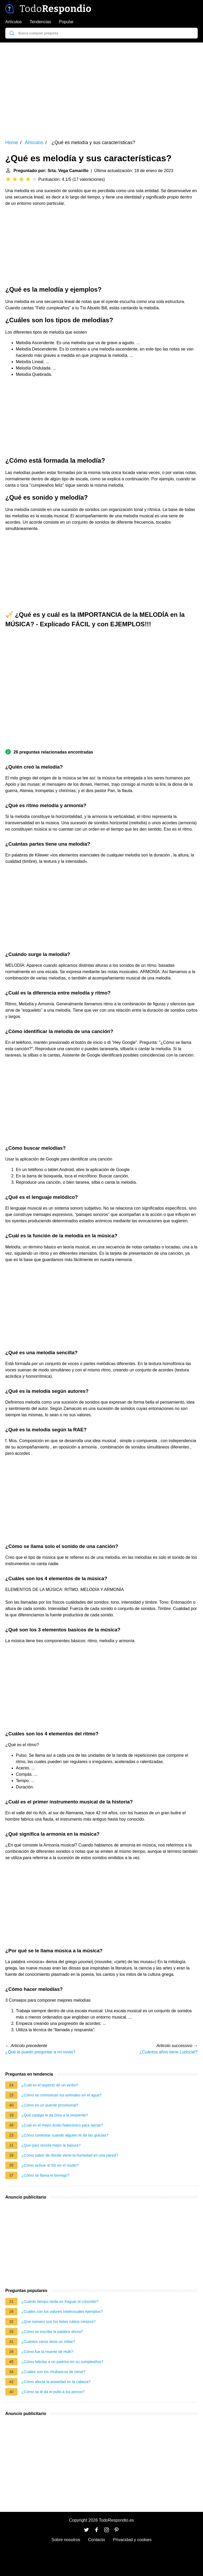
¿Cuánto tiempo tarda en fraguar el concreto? (59, 2301)
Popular (66, 22)
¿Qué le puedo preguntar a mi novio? (40, 2052)
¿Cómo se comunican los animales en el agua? (61, 2095)
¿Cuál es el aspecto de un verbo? (49, 2085)
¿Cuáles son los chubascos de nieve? (53, 2372)
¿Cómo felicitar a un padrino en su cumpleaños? (62, 2362)
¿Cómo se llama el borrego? (45, 2175)
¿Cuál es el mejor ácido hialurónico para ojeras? (62, 2125)
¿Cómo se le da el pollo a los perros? (52, 2392)
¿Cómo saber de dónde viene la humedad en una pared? (69, 2155)
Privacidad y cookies (132, 2539)
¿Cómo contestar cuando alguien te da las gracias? (64, 2135)
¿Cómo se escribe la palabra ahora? (52, 2331)
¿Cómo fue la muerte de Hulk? (47, 2352)
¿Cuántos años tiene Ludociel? (168, 2052)
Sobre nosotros (66, 2539)
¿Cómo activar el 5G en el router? (50, 2165)
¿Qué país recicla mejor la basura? (51, 2145)
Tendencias (40, 22)
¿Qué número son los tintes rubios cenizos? (58, 2321)
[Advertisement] (101, 87)
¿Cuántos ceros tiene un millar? (48, 2342)
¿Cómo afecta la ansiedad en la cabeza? (56, 2382)
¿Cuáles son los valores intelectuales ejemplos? (62, 2311)
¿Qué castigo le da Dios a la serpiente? (54, 2115)
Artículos (13, 22)
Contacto (96, 2539)
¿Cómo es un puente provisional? (49, 2105)
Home (11, 142)
